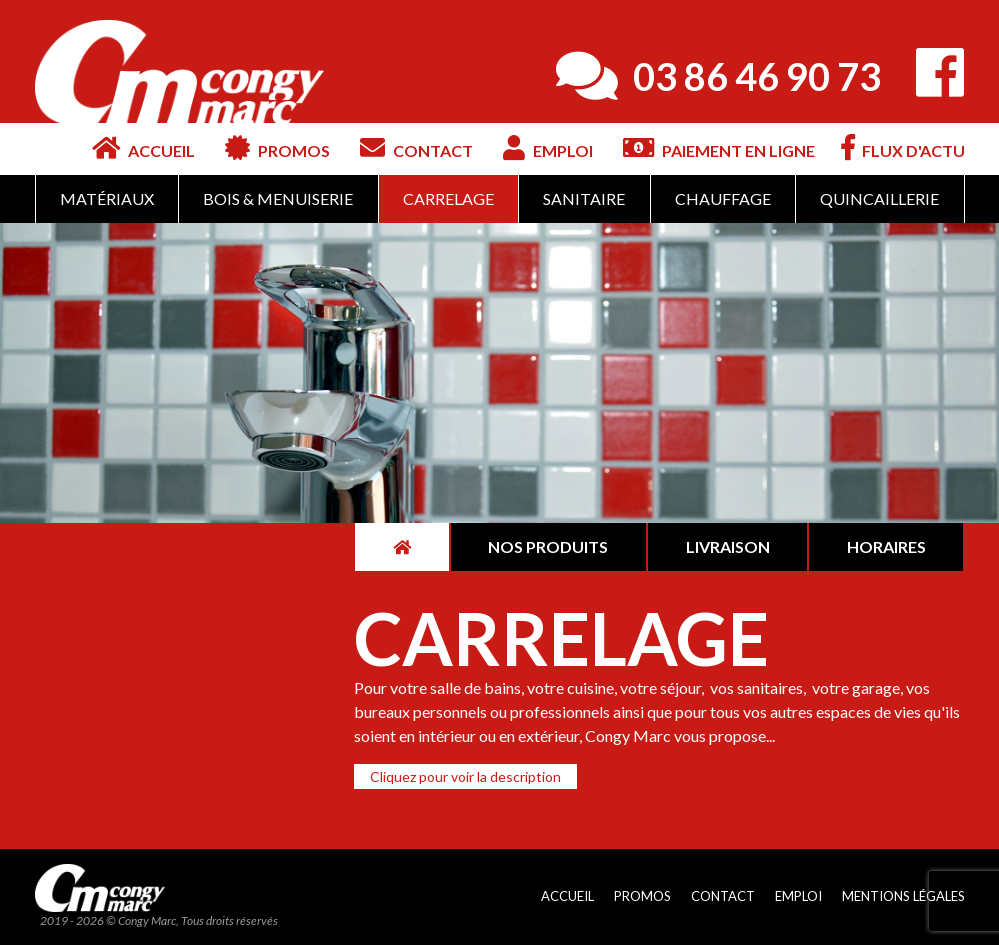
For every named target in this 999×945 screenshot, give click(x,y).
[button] (465, 776)
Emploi (548, 147)
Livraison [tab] (728, 546)
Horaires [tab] (886, 546)
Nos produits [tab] (548, 546)
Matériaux (107, 198)
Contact (416, 147)
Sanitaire (584, 198)
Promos (277, 147)
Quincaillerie (879, 198)
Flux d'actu (903, 147)
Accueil (143, 147)
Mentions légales (903, 896)
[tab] (401, 547)
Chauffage (723, 198)
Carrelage (448, 198)
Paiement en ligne (719, 147)
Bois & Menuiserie (278, 198)
